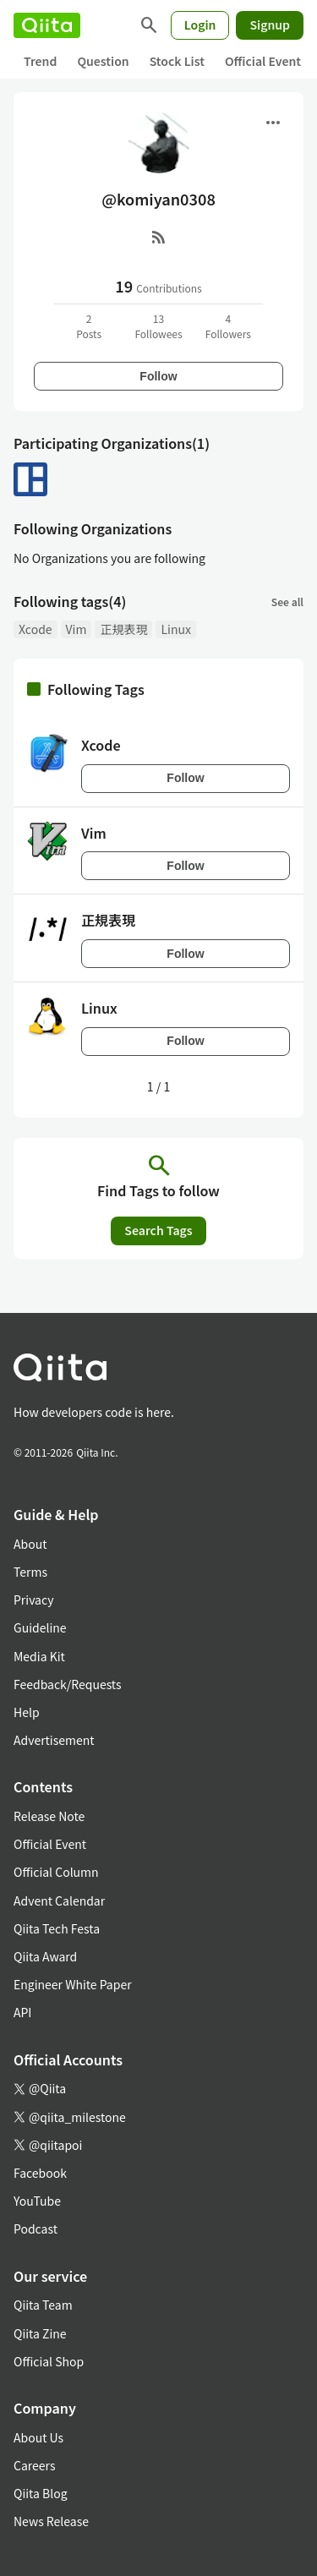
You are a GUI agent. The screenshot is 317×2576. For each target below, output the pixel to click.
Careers (34, 2465)
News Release (51, 2521)
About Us (38, 2437)
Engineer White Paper (73, 1984)
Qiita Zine (40, 2333)
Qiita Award (45, 1956)
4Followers (228, 326)
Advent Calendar (59, 1900)
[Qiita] (47, 25)
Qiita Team (43, 2304)
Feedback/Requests (68, 1684)
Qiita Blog (41, 2493)
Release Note (49, 1816)
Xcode (35, 629)
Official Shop (49, 2361)
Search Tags (158, 1230)
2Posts (88, 326)
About (30, 1543)
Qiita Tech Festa (57, 1928)
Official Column (56, 1871)
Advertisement (54, 1739)
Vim (76, 629)
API (22, 2012)
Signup (269, 24)
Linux (175, 629)
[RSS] (159, 236)
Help (27, 1712)
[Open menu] (273, 122)
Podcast (35, 2228)
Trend (40, 60)
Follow (158, 376)
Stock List (177, 60)
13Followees (158, 326)
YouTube (37, 2200)
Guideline (40, 1627)
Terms (30, 1571)
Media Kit (39, 1656)
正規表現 (123, 629)
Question (102, 60)
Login (200, 24)
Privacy (33, 1599)
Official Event (263, 60)
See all (287, 601)
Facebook (40, 2172)
